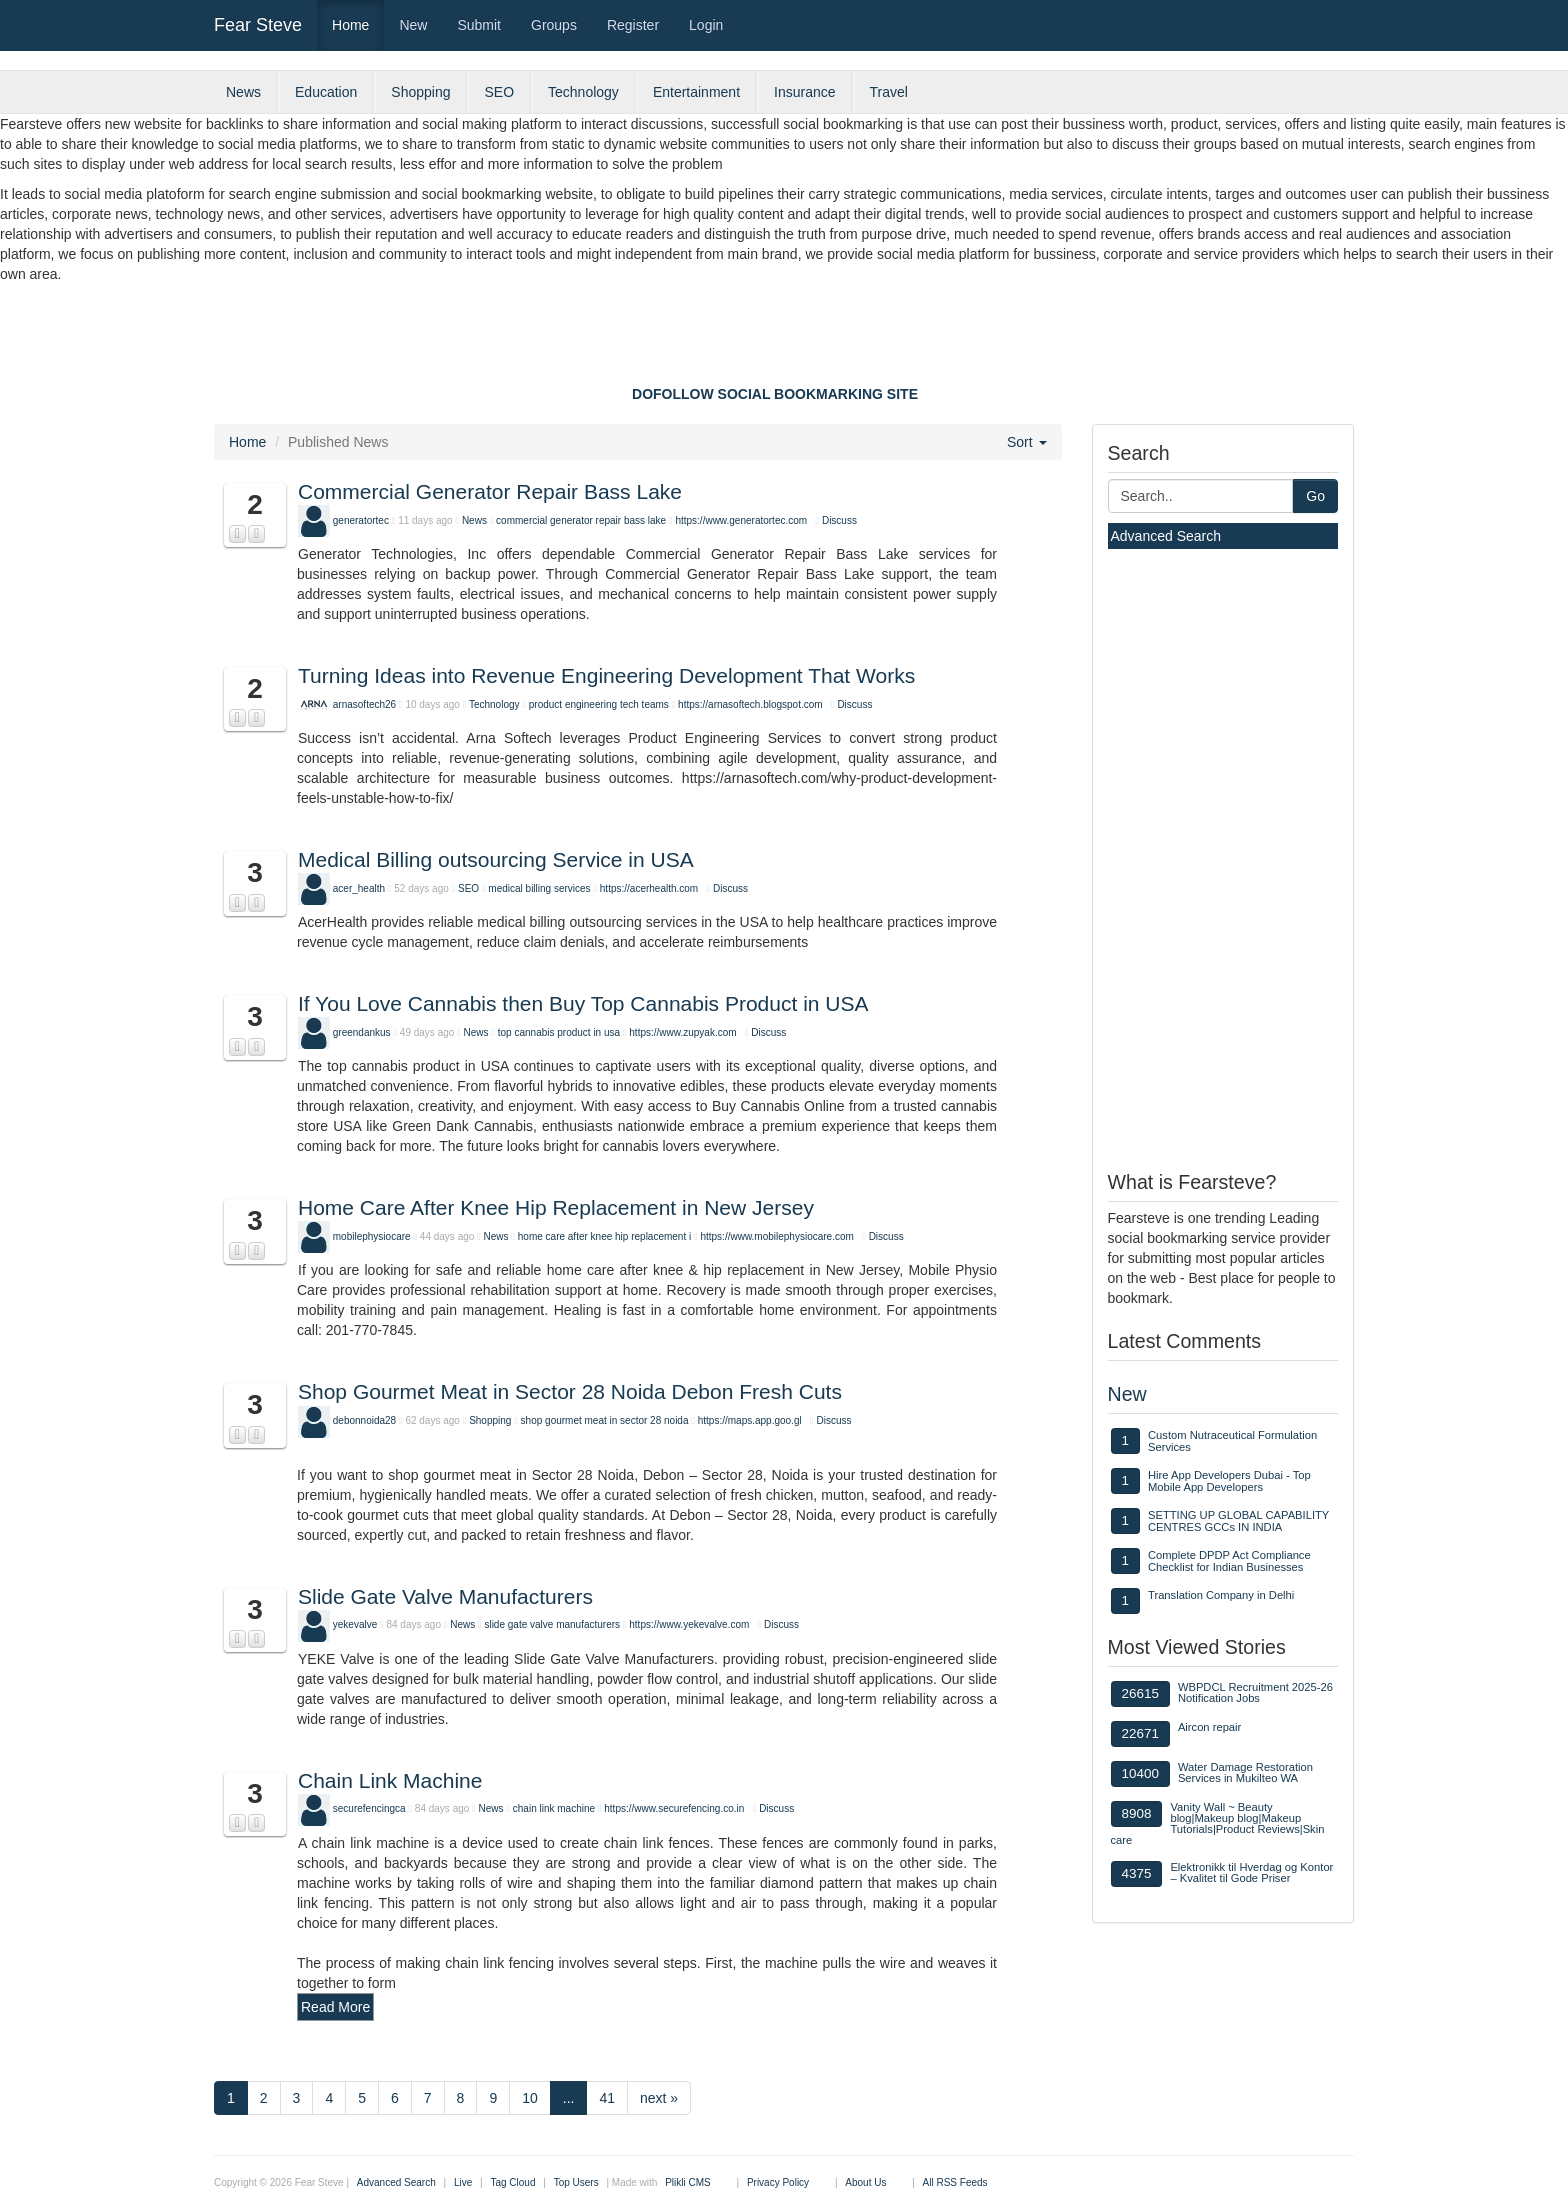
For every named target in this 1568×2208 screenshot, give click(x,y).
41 (607, 2098)
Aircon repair (1209, 1727)
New (413, 25)
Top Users (576, 2182)
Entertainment (696, 92)
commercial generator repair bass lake (581, 520)
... (569, 2098)
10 (530, 2098)
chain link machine (554, 1808)
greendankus (362, 1032)
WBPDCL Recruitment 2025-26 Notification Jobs (1255, 1692)
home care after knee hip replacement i (604, 1236)
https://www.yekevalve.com (689, 1624)
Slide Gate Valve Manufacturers (445, 1596)
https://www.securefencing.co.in (674, 1808)
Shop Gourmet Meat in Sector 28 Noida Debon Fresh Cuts (570, 1391)
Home (350, 25)
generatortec (361, 520)
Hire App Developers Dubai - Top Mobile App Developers (1229, 1481)
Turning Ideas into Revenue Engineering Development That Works (606, 675)
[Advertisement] (784, 339)
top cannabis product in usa (559, 1032)
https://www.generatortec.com (741, 520)
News (243, 92)
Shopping (420, 92)
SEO (499, 92)
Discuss (839, 520)
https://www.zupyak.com (682, 1032)
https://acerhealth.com (649, 888)
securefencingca (369, 1808)
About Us (865, 2182)
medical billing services (540, 888)
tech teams (644, 704)
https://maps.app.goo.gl (750, 1420)
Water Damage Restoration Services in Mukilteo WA (1245, 1772)
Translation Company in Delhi (1221, 1595)
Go (1315, 496)
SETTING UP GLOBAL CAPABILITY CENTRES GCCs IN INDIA (1238, 1521)
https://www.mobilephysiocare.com (776, 1236)
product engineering (573, 704)
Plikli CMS (688, 2182)
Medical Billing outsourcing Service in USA (496, 859)
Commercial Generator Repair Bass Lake (490, 491)
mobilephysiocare (372, 1236)
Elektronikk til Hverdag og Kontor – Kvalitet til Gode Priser (1251, 1872)
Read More (335, 2007)
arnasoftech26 (364, 704)
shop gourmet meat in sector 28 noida (605, 1420)
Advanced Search (1166, 536)
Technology (583, 92)
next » (659, 2098)
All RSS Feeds (955, 2182)
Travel (889, 92)
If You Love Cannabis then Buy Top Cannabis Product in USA (583, 1003)
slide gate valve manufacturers (552, 1624)
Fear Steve (258, 25)
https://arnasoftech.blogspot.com (750, 704)
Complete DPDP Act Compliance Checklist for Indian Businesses (1229, 1561)
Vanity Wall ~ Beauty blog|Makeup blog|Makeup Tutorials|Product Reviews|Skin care (1218, 1824)
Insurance (804, 92)
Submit (479, 25)
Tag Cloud (512, 2182)
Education (326, 92)
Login (706, 25)
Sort (1027, 442)
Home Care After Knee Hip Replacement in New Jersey (556, 1207)
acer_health (359, 888)
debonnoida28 (364, 1420)
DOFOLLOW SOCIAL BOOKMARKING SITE (775, 394)
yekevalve (355, 1624)
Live (463, 2182)
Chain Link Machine (390, 1780)
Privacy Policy (778, 2182)
